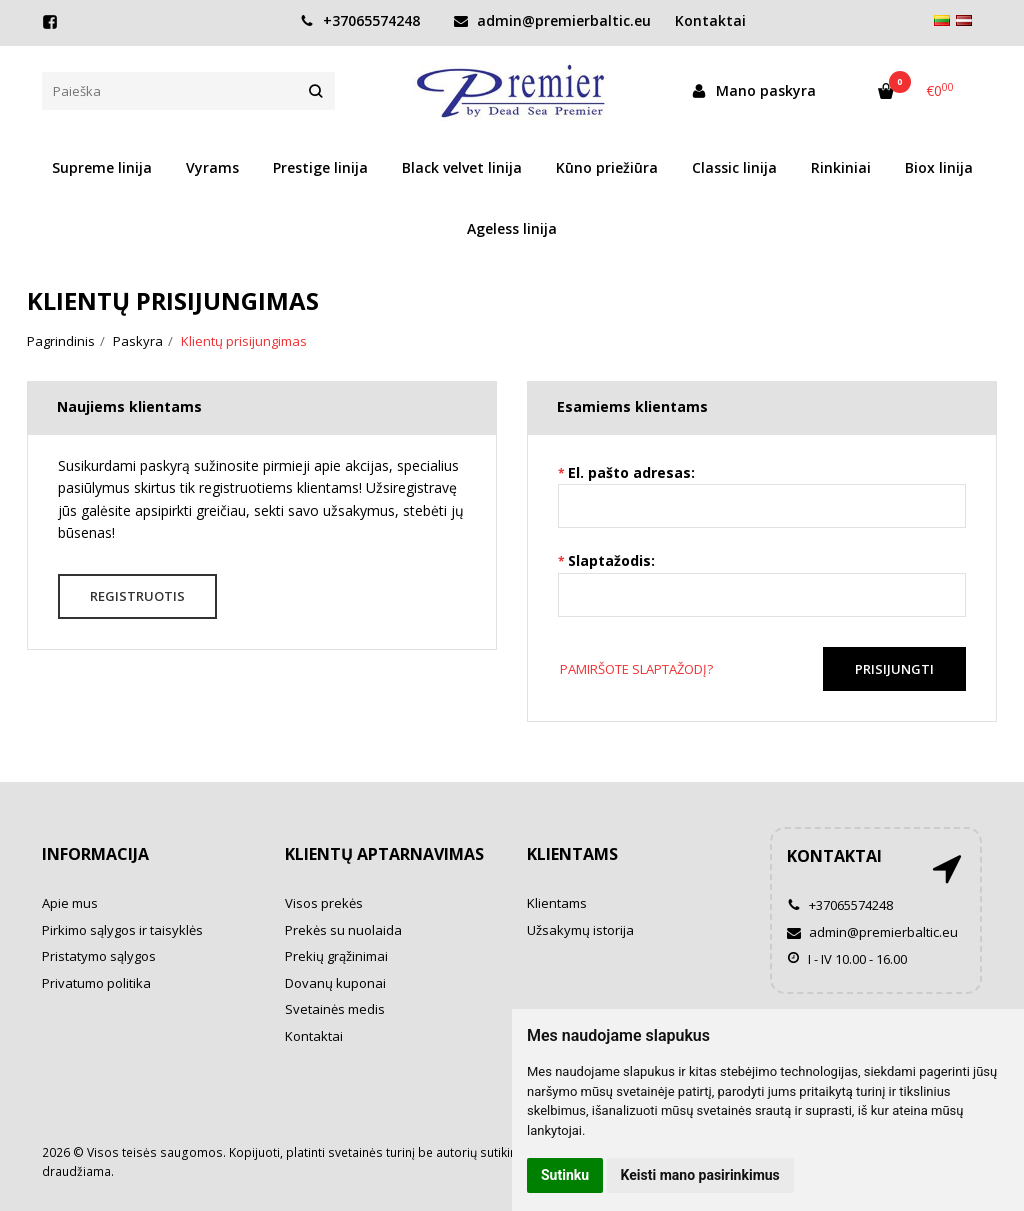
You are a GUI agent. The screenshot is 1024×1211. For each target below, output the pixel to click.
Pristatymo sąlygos (99, 956)
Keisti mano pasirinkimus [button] (700, 1175)
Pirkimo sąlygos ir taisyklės (122, 930)
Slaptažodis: (611, 560)
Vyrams (212, 167)
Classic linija (734, 167)
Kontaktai (314, 1036)
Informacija (95, 854)
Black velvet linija (462, 167)
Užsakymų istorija (580, 930)
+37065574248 (360, 20)
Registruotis (137, 596)
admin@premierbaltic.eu (552, 20)
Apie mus (70, 903)
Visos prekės (324, 903)
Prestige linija (320, 167)
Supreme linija (102, 167)
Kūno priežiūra (607, 167)
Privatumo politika (96, 983)
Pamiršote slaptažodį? (636, 669)
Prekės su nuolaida (343, 930)
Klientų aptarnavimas (384, 854)
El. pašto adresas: (631, 472)
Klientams (572, 854)
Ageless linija (512, 228)
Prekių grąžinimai (336, 956)
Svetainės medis (335, 1009)
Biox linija (939, 167)
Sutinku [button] (565, 1175)
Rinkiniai (841, 167)
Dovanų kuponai (335, 983)
